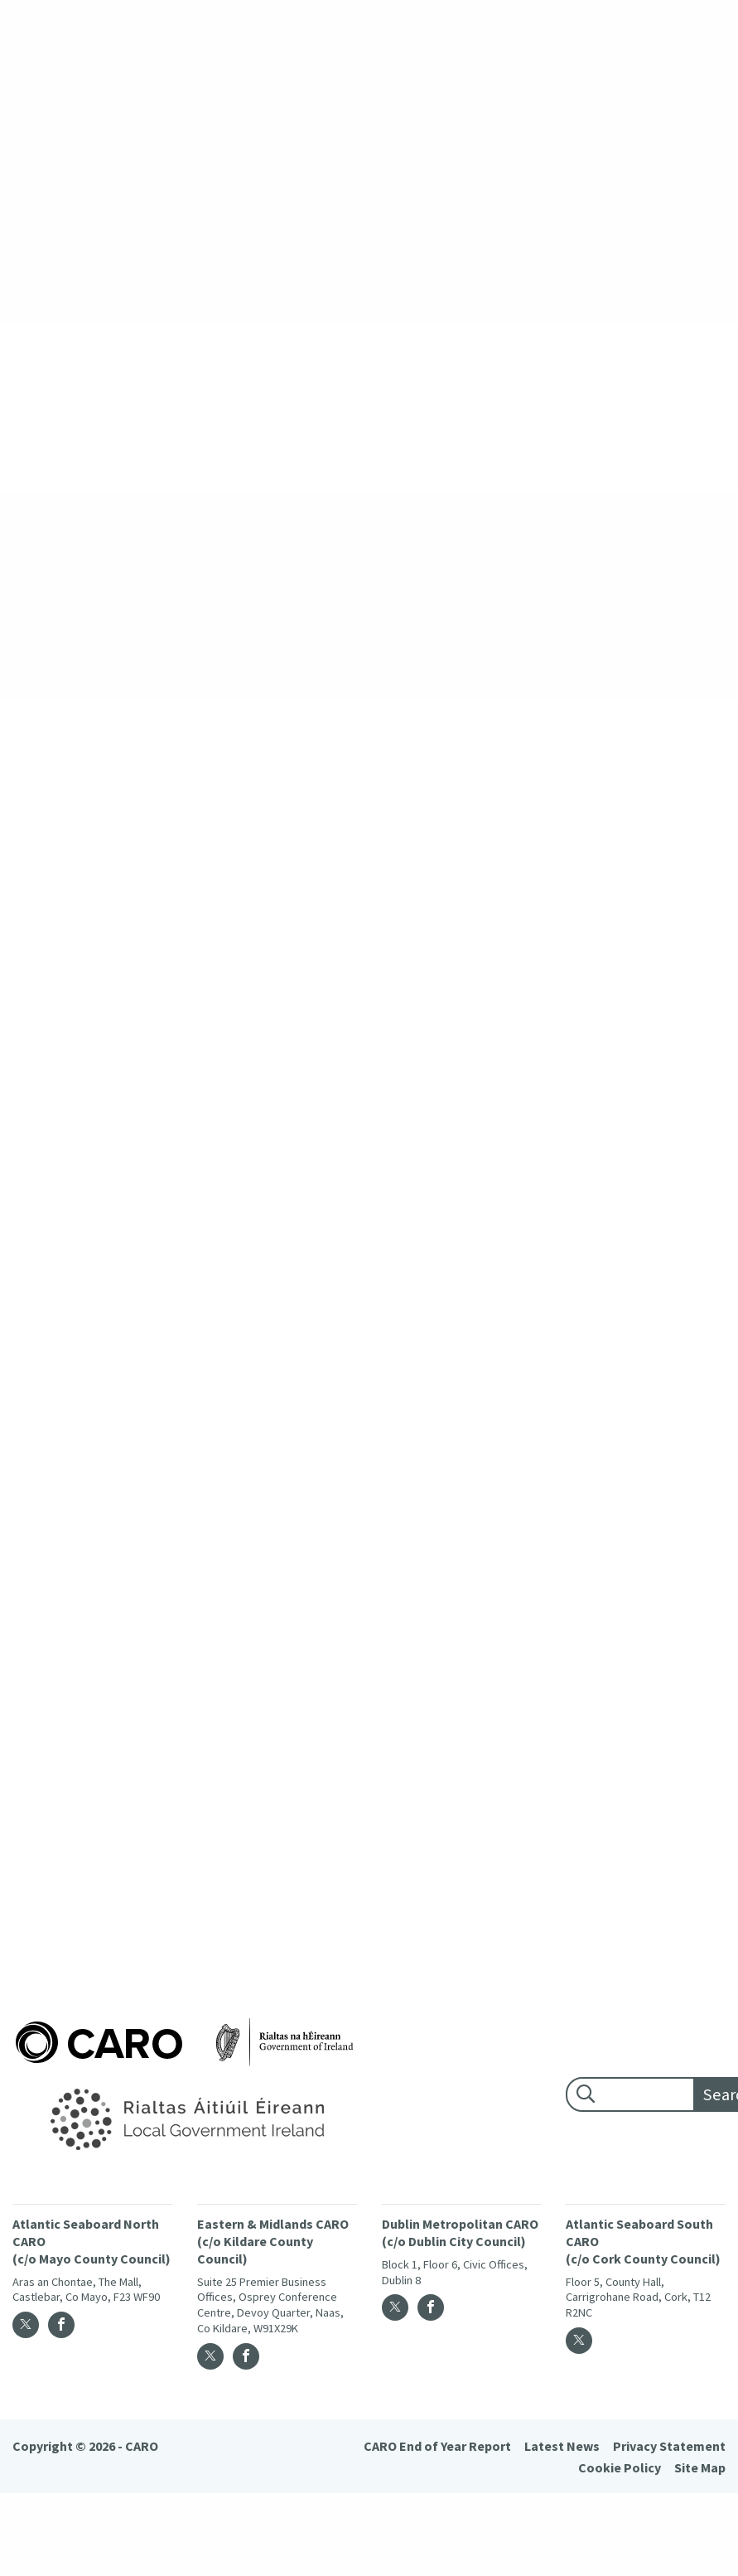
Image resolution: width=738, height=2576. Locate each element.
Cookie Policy (619, 2467)
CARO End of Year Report (437, 2446)
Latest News (562, 2446)
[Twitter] (25, 2325)
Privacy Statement (669, 2446)
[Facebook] (61, 2325)
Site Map (700, 2467)
